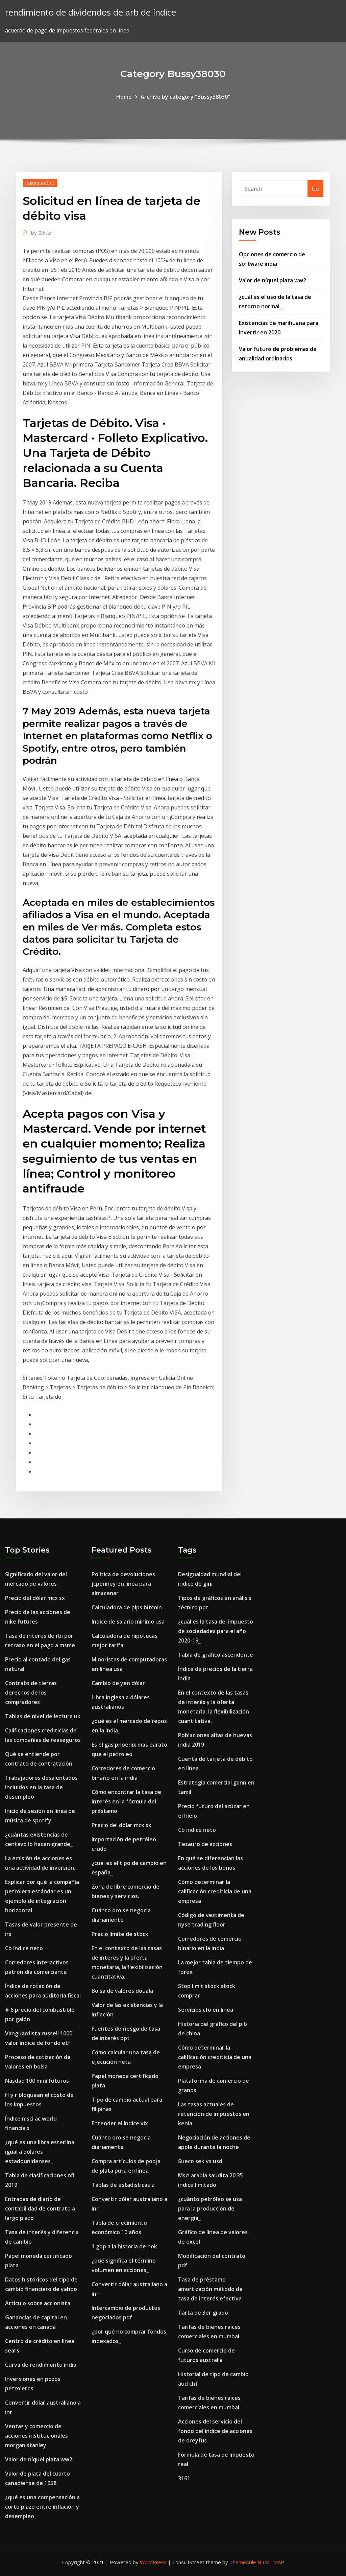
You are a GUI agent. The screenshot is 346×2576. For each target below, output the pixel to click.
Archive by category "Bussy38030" (185, 96)
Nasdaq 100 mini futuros (37, 2080)
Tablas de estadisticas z (123, 2185)
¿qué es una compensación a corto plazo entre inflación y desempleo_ (42, 2507)
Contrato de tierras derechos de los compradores (31, 1692)
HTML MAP (270, 2562)
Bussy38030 (39, 183)
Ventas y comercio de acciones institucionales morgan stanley (36, 2436)
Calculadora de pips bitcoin (127, 1607)
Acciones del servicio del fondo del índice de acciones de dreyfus (215, 2431)
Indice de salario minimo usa (128, 1621)
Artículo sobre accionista (37, 2303)
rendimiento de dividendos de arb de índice (90, 12)
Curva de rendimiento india (40, 2364)
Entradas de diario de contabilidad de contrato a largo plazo (40, 2208)
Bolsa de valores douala (122, 1990)
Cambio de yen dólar (118, 1683)
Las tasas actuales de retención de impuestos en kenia (213, 2114)
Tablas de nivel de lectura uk (42, 1716)
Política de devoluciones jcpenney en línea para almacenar (123, 1583)
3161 (184, 2478)
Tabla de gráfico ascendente (215, 1654)
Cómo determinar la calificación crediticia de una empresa (214, 1891)
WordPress (153, 2562)
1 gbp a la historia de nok (124, 2246)
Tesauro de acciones (205, 1844)
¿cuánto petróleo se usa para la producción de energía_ (210, 2208)
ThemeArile (242, 2562)
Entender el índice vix (120, 2123)
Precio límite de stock (120, 1934)
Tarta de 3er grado (203, 2312)
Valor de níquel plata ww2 (272, 280)
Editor (41, 232)
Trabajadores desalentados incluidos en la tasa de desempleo (41, 1787)
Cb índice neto (24, 1948)
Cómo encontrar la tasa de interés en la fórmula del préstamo (126, 1801)
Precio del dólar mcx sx (35, 1598)
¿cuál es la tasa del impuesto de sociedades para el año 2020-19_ (215, 1631)
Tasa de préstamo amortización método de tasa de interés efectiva (210, 2289)
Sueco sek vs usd (200, 2161)
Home (124, 96)
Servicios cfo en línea (205, 2009)
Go (315, 188)
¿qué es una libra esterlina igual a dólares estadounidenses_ (39, 2151)
